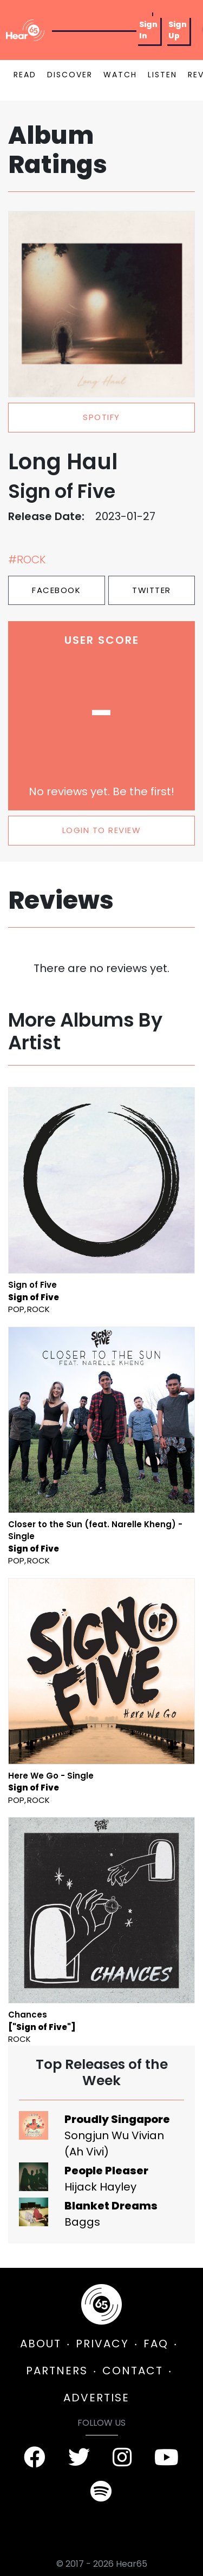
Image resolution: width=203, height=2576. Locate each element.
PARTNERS (57, 2370)
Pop (16, 1309)
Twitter (151, 590)
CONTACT (132, 2370)
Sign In (148, 30)
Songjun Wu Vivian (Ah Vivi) (114, 2143)
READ (25, 74)
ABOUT (40, 2343)
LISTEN (162, 74)
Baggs (82, 2221)
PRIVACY (102, 2343)
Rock (38, 1309)
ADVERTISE (96, 2397)
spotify (101, 417)
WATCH (120, 74)
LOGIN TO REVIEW (101, 830)
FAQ (155, 2343)
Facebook (56, 590)
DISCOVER (70, 74)
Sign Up (177, 30)
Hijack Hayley (100, 2186)
